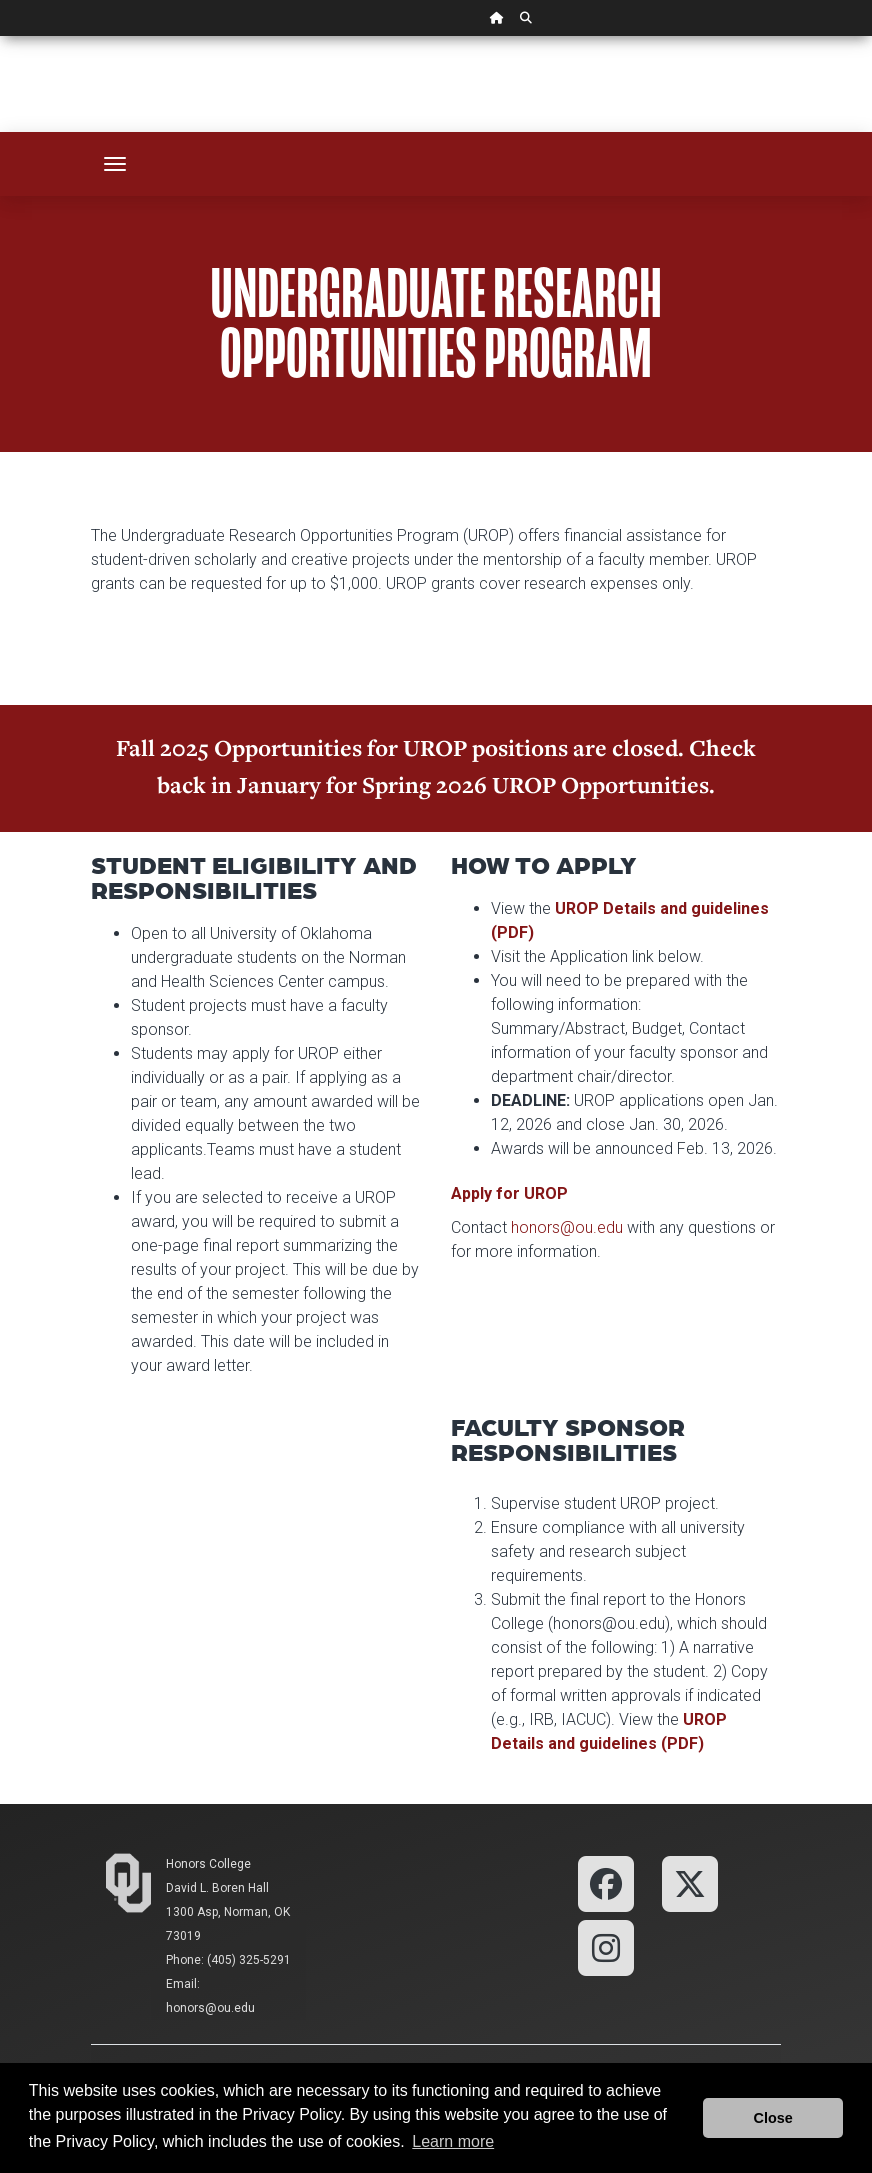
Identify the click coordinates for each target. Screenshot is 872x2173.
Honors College (208, 1864)
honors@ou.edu (567, 1227)
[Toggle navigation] (115, 164)
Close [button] (773, 2118)
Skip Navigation (0, 36)
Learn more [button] (453, 2141)
